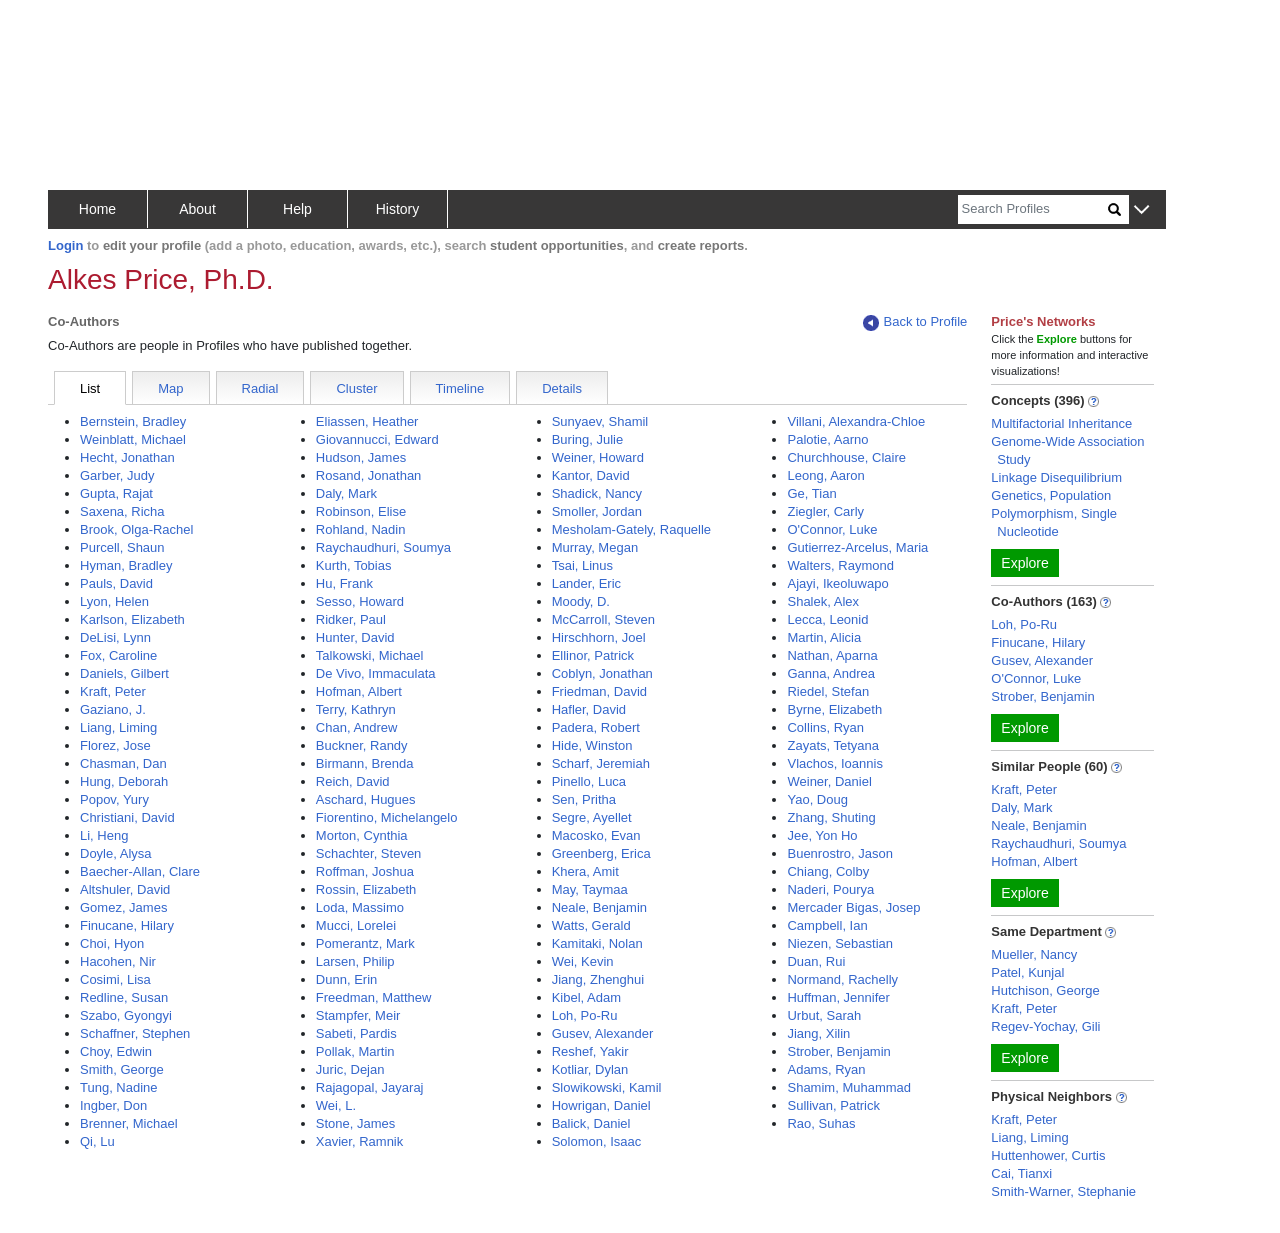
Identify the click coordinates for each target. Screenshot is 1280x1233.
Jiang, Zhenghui (598, 979)
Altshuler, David (125, 889)
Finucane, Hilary (127, 925)
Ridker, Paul (351, 619)
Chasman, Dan (123, 763)
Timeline (460, 388)
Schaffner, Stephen (135, 1033)
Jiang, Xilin (818, 1033)
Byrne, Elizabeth (834, 709)
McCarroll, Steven (603, 619)
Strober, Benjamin (838, 1051)
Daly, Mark (346, 493)
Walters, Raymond (840, 565)
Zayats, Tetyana (833, 745)
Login (65, 245)
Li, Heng (104, 835)
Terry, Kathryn (356, 709)
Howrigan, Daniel (601, 1105)
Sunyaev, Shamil (600, 421)
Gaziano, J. (113, 709)
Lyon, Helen (114, 601)
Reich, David (353, 781)
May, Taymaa (590, 889)
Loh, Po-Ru (585, 1015)
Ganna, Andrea (830, 673)
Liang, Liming (118, 727)
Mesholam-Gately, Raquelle (631, 529)
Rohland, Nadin (361, 529)
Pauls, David (116, 583)
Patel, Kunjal (1027, 972)
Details (562, 388)
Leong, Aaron (825, 475)
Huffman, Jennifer (838, 997)
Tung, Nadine (119, 1087)
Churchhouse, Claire (846, 457)
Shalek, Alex (823, 601)
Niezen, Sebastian (840, 943)
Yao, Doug (817, 799)
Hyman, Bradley (126, 565)
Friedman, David (599, 691)
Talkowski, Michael (370, 655)
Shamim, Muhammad (849, 1087)
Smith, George (122, 1069)
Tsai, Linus (582, 565)
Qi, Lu (97, 1141)
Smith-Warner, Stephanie (1063, 1191)
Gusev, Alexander (603, 1033)
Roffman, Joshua (365, 871)
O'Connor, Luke (832, 529)
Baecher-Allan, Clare (140, 871)
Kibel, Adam (586, 997)
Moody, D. (581, 601)
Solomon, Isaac (597, 1141)
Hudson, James (361, 457)
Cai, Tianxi (1021, 1173)
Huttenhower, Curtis (1048, 1155)
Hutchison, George (1045, 990)
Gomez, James (123, 907)
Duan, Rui (816, 961)
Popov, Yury (114, 799)
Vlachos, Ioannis (834, 763)
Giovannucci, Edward (377, 439)
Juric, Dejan (350, 1069)
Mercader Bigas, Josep (853, 907)
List (90, 388)
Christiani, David (127, 817)
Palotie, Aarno (827, 439)
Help (297, 209)
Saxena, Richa (122, 511)
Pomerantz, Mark (365, 943)
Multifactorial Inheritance (1061, 423)
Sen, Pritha (584, 799)
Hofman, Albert (359, 691)
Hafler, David (589, 709)
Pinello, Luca (589, 781)
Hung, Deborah (124, 781)
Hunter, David (355, 637)
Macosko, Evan (596, 835)
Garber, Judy (117, 475)
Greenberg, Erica (601, 853)
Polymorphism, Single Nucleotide (1054, 522)
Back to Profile (915, 322)
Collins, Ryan (825, 727)
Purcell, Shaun (122, 547)
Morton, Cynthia (362, 835)
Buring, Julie (588, 439)
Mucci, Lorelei (356, 925)
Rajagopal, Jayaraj (370, 1087)
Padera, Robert (596, 727)
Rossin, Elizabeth (366, 889)
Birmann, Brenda (365, 763)
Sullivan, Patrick (833, 1105)
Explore (1024, 563)
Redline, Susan (124, 997)
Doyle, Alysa (116, 853)
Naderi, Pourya (830, 889)
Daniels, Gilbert (124, 673)
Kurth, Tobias (354, 565)
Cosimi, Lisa (115, 979)
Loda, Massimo (360, 907)
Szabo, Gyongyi (126, 1015)
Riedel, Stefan (828, 691)
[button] (1141, 210)
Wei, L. (336, 1105)
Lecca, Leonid (827, 619)
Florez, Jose (115, 745)
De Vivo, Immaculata (376, 673)
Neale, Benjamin (599, 907)
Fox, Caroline (118, 655)
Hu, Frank (344, 583)
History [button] (398, 209)
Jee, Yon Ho (822, 835)
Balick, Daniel (591, 1123)
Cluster (356, 388)
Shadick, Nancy (597, 493)
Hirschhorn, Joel (599, 637)
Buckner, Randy (362, 745)
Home (97, 209)
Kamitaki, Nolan (597, 943)
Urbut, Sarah (824, 1015)
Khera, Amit (585, 871)
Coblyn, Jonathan (602, 673)
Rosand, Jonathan (369, 475)
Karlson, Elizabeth (132, 619)
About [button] (197, 209)
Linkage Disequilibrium (1056, 477)
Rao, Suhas (821, 1123)
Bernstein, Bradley (133, 421)
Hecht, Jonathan (127, 457)
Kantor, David (591, 475)
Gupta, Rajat (116, 493)
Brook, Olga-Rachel (136, 529)
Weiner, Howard (598, 457)
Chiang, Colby (828, 871)
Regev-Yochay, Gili (1045, 1026)
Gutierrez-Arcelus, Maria (857, 547)
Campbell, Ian (827, 925)
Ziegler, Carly (825, 511)
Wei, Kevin (583, 961)
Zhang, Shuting (831, 817)
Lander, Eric (586, 583)
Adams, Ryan (826, 1069)
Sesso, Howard (360, 601)
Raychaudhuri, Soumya (383, 547)
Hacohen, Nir (118, 961)
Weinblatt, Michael (133, 439)
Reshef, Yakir (590, 1051)
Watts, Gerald (591, 925)
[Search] (1033, 209)
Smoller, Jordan (597, 511)
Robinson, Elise (361, 511)
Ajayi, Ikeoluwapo (837, 583)
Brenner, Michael (129, 1123)
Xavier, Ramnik (359, 1141)
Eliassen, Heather (367, 421)
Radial (260, 388)
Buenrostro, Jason (840, 853)
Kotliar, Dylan (590, 1069)
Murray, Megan (595, 547)
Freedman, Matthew (374, 997)
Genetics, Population (1051, 495)
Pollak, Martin (355, 1051)
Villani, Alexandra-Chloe (856, 421)
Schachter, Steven (369, 853)
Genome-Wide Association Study (1067, 450)
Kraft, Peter (113, 691)
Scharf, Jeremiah (601, 763)
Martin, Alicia (824, 637)
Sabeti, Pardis (356, 1033)
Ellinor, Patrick (593, 655)
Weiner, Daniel (829, 781)
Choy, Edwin (116, 1051)
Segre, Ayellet (592, 817)
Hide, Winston (592, 745)
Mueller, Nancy (1034, 954)
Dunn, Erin (346, 979)
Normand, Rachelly (842, 979)
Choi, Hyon (112, 943)
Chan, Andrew (357, 727)
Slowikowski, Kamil (607, 1087)
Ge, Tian (811, 493)
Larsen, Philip (355, 961)
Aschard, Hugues (366, 799)
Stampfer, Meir (358, 1015)
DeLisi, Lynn (115, 637)
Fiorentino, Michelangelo (387, 817)
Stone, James (356, 1123)
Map (170, 388)
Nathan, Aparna (832, 655)
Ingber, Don (113, 1105)
